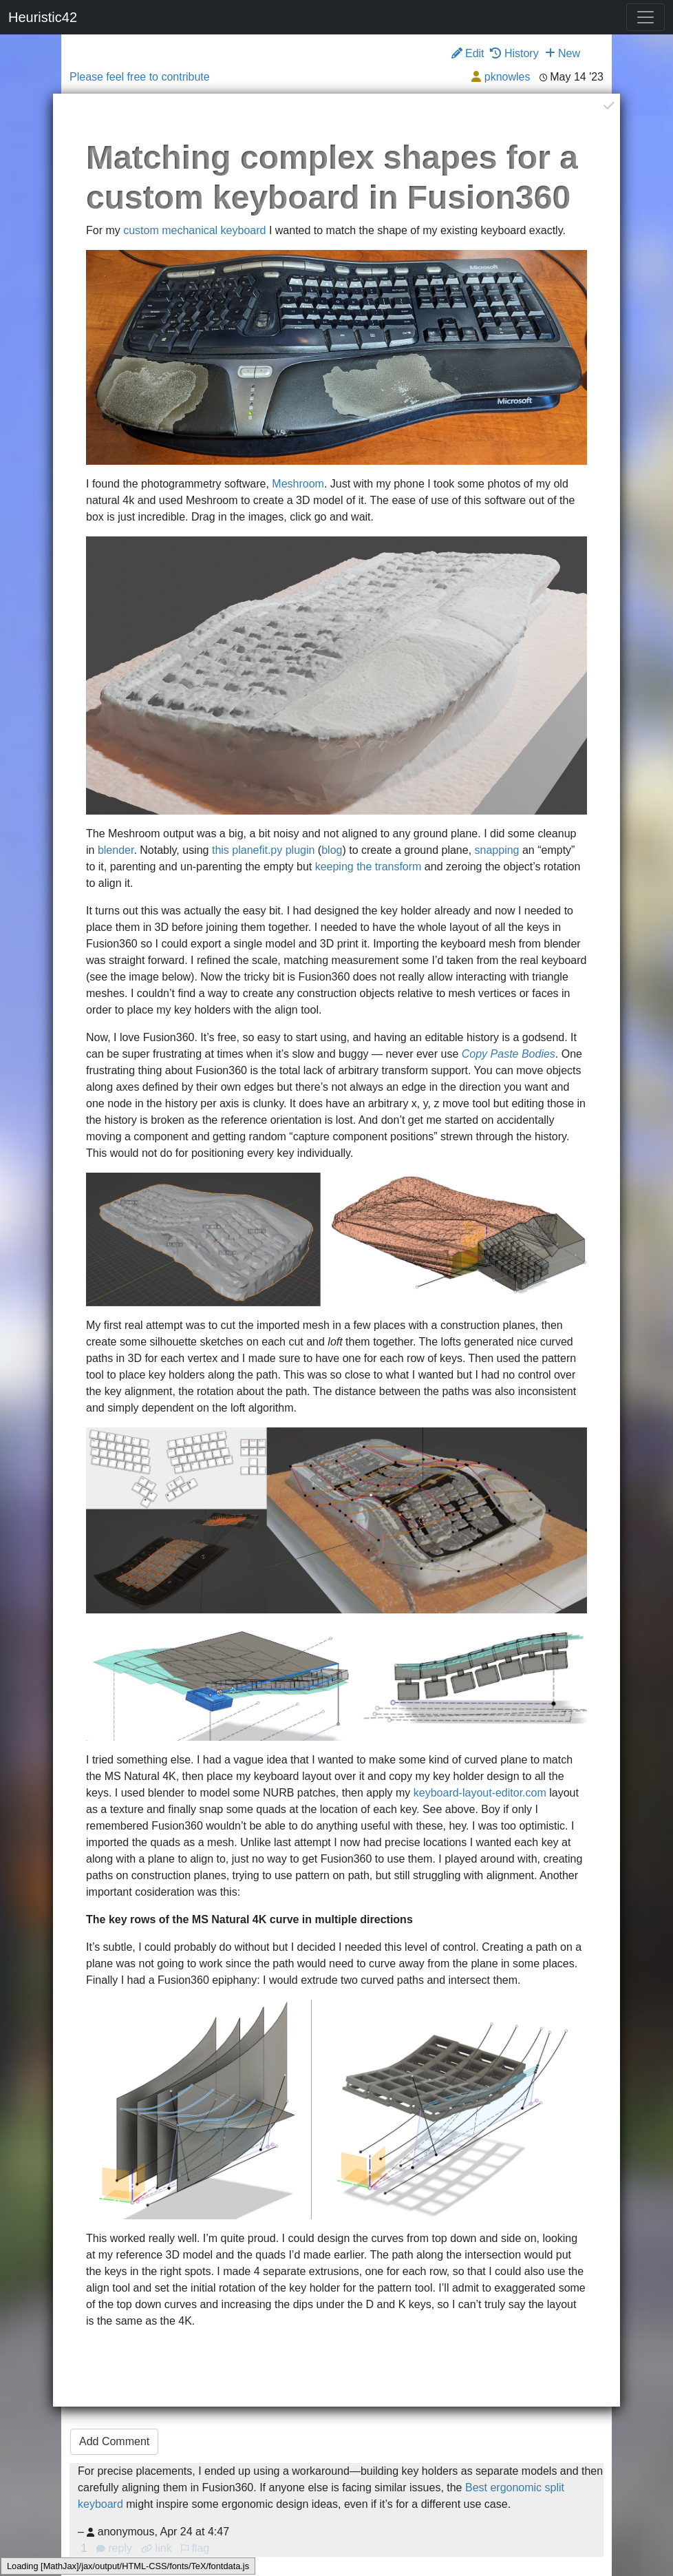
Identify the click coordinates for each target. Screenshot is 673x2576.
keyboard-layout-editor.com (480, 1793)
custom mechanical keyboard (194, 230)
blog (331, 850)
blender (116, 850)
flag (195, 2548)
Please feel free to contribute (140, 77)
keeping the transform (368, 866)
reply (116, 2548)
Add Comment (114, 2441)
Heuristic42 (42, 17)
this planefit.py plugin (263, 850)
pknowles (507, 77)
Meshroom (298, 484)
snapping (497, 850)
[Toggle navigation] (645, 17)
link (156, 2548)
